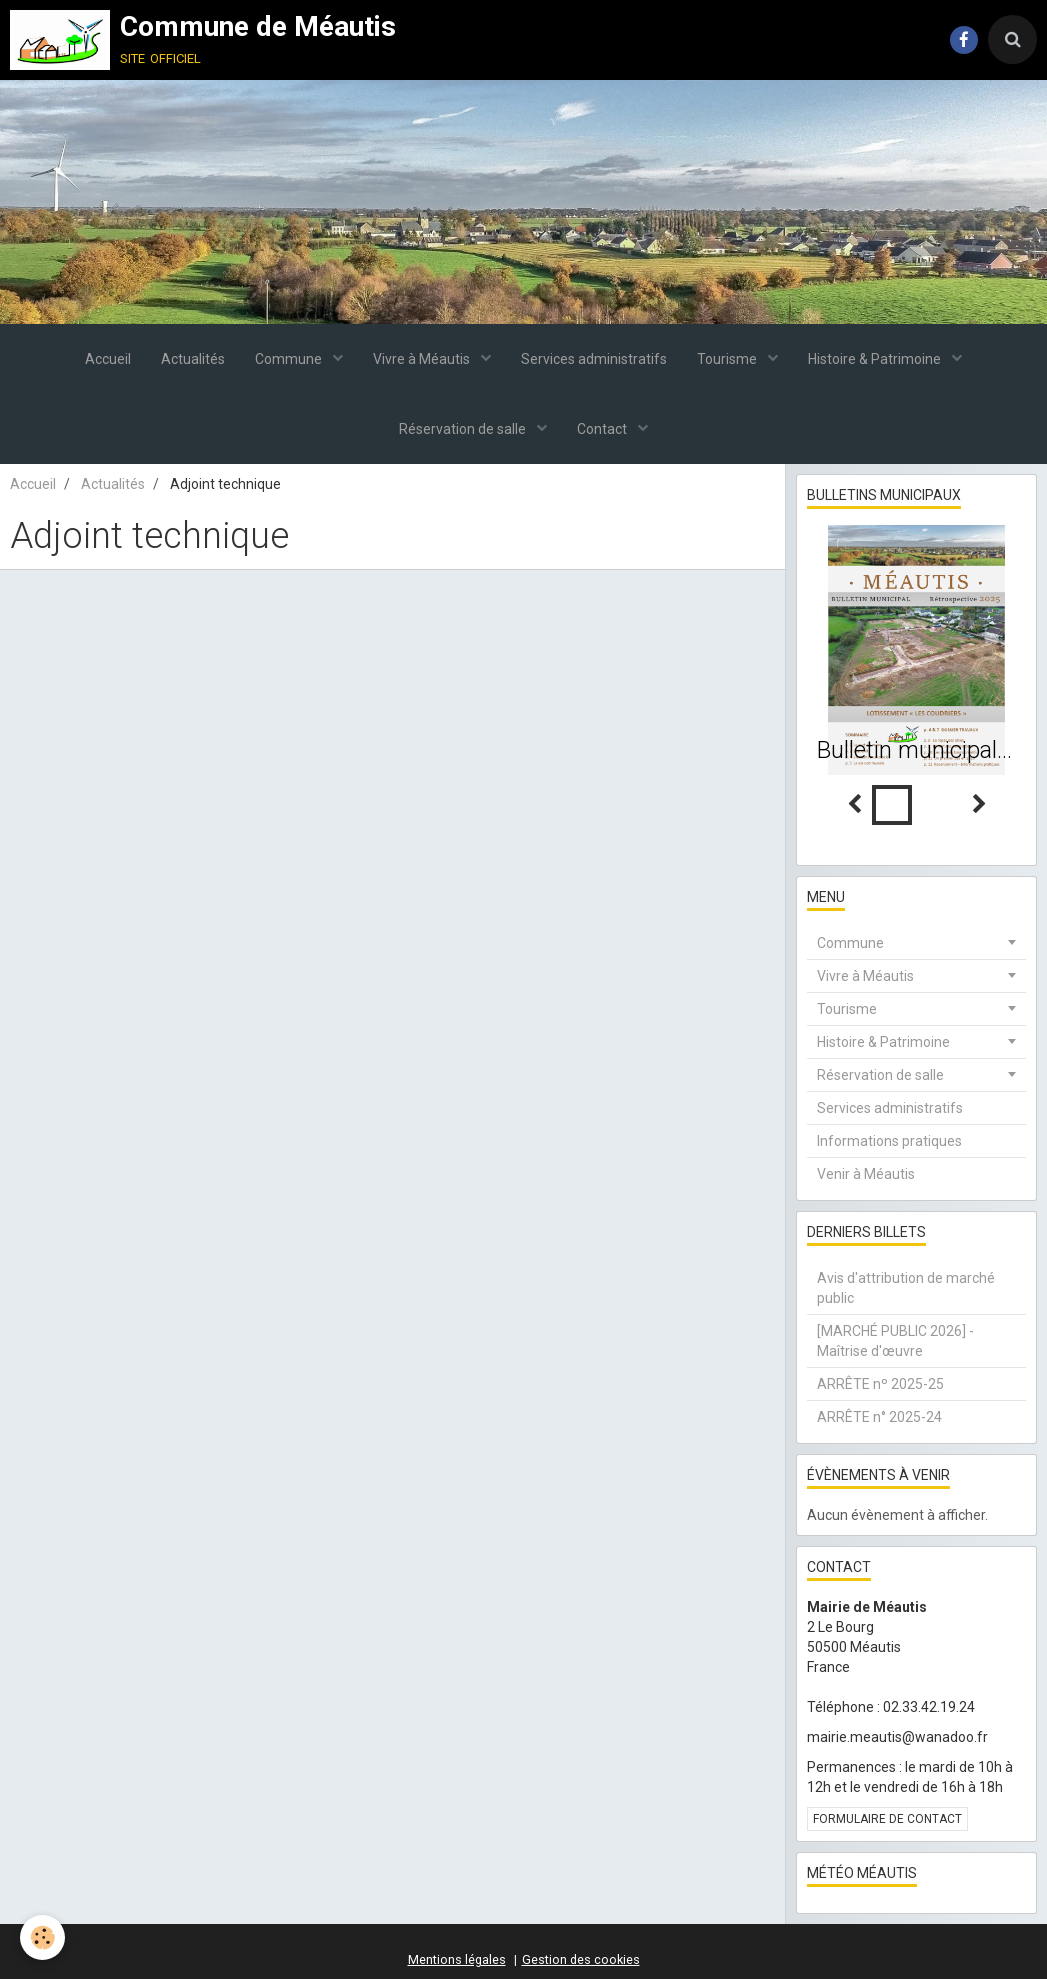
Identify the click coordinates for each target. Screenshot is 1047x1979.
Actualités (193, 359)
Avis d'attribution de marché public (906, 1288)
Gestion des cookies (581, 1959)
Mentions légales (457, 1959)
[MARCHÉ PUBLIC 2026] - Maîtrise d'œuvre (895, 1341)
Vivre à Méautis (423, 359)
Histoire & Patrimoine (876, 359)
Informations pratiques (889, 1141)
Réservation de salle (464, 429)
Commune (290, 359)
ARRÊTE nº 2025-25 (880, 1384)
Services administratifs (594, 359)
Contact (603, 429)
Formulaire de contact (887, 1819)
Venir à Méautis (866, 1174)
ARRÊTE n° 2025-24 (879, 1417)
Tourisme (728, 359)
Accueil (108, 359)
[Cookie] (42, 1937)
